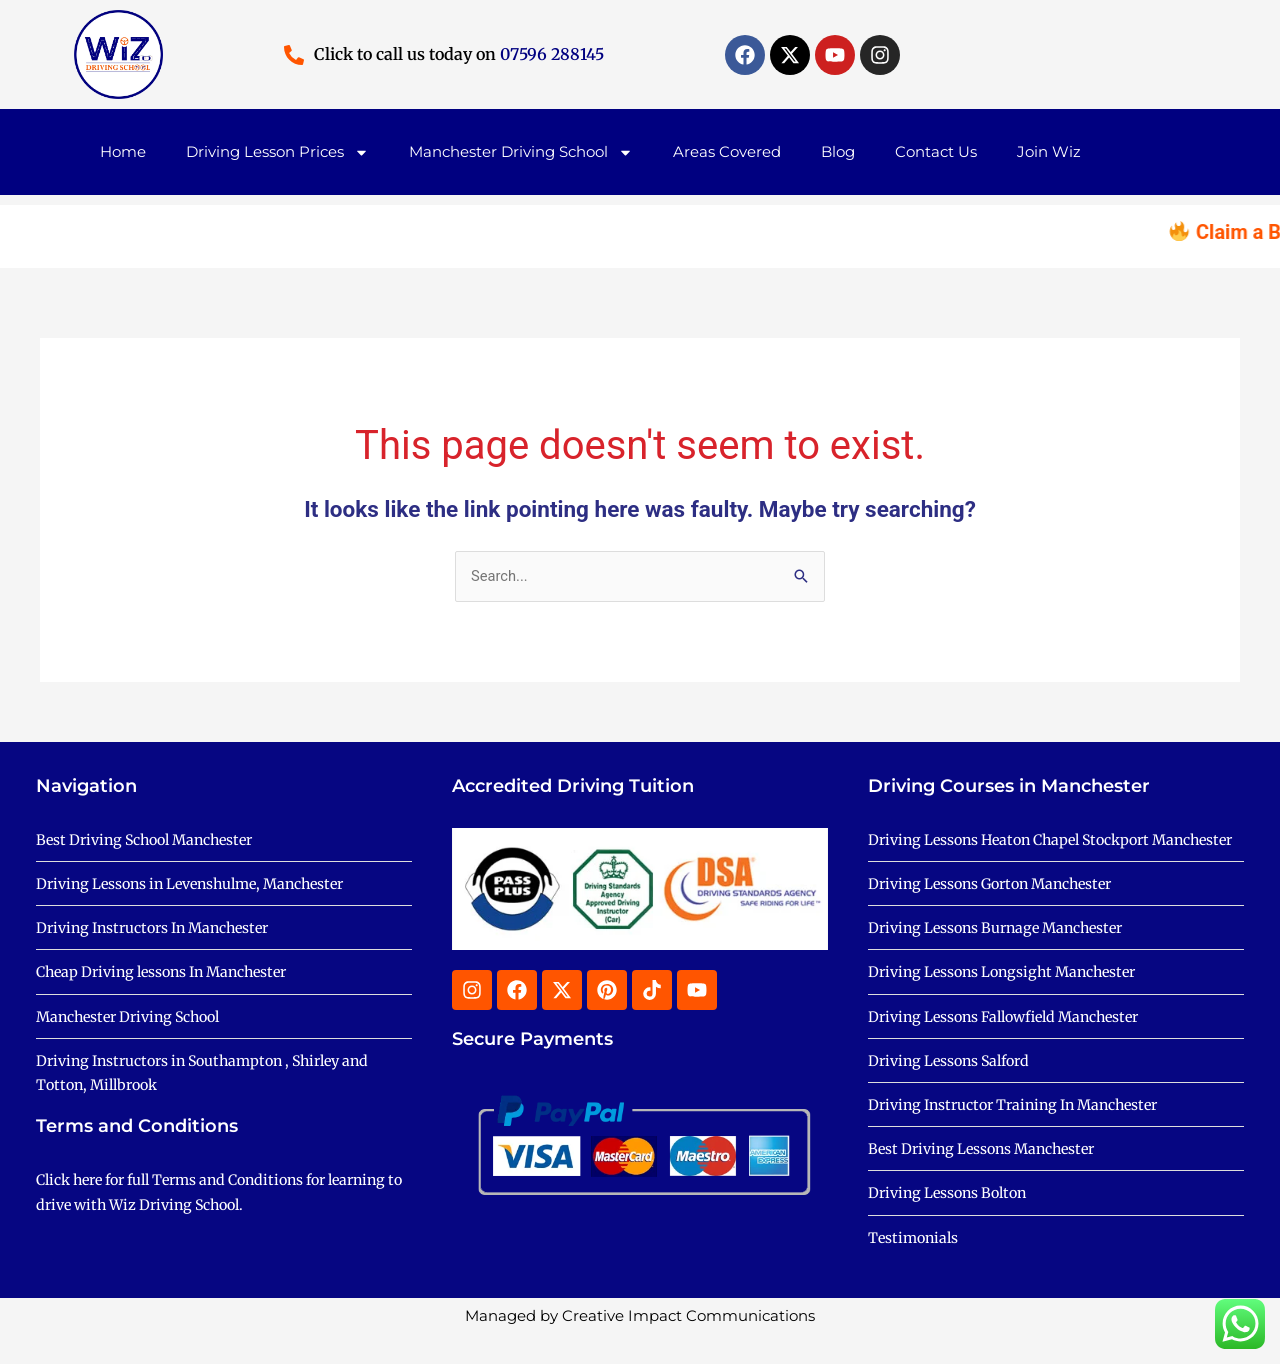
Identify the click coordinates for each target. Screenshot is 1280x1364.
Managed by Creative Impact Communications (640, 1346)
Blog (838, 151)
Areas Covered (727, 151)
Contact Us (936, 151)
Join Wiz (1049, 151)
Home (123, 151)
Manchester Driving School (521, 152)
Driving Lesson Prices (277, 152)
